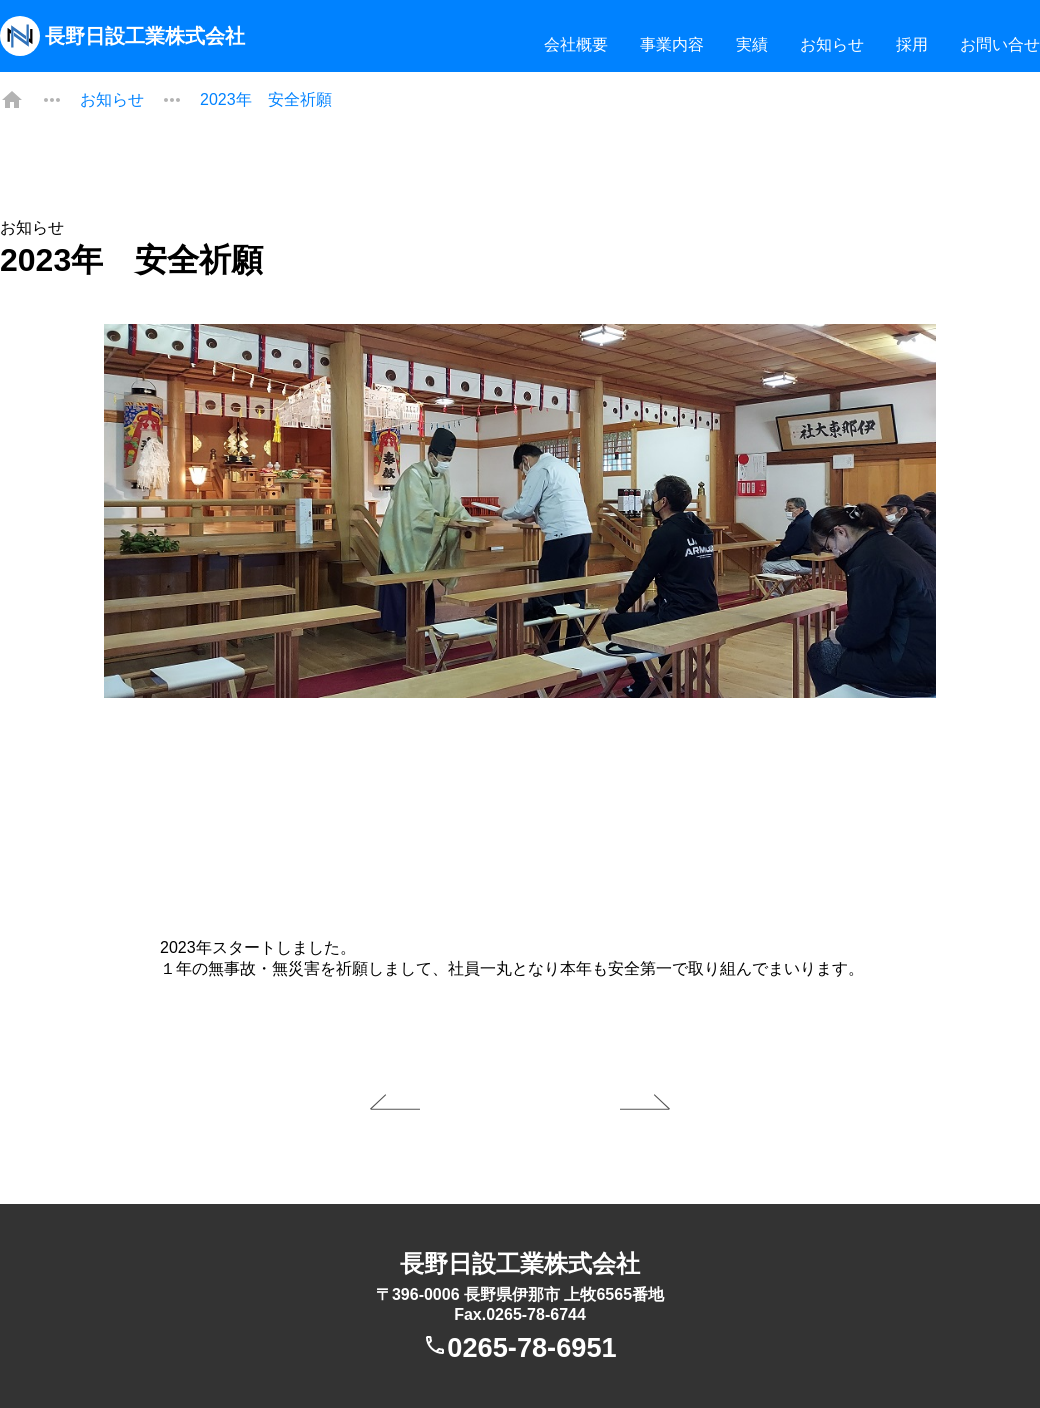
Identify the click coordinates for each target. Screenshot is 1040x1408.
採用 (912, 44)
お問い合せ (1000, 44)
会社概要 (576, 44)
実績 (752, 44)
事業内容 (672, 44)
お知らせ (832, 44)
